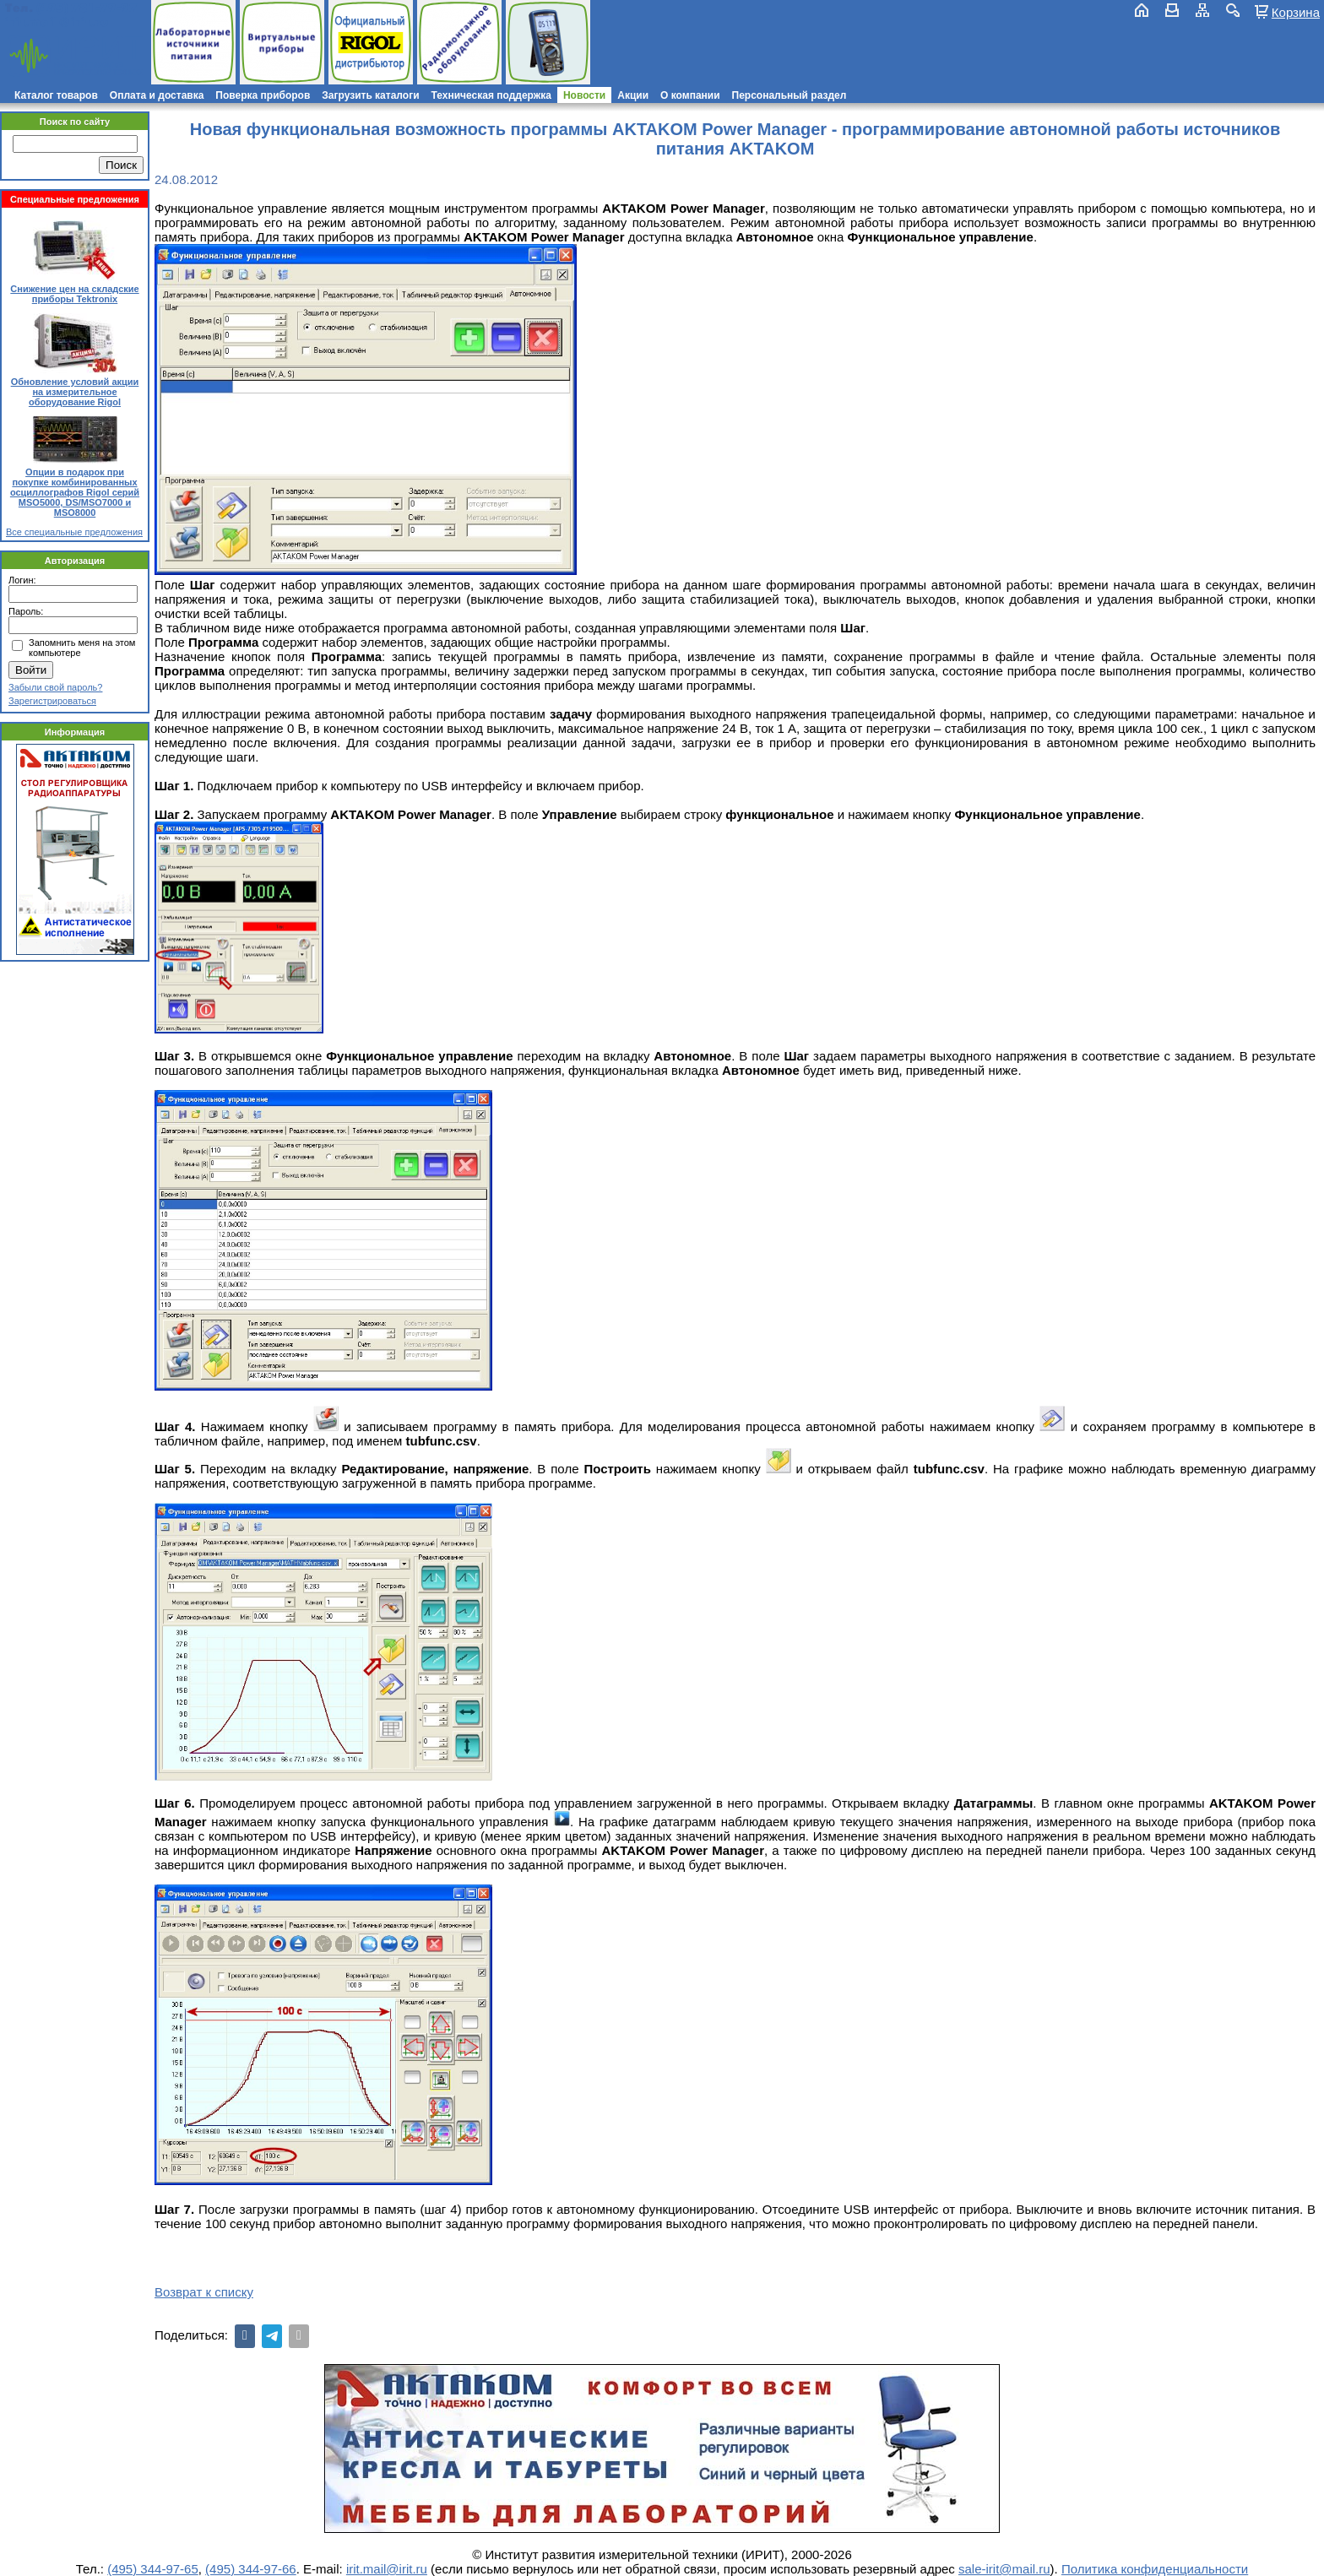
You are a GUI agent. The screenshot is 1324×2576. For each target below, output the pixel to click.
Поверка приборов (262, 95)
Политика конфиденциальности (1154, 2569)
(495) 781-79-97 (86, 8)
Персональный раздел (789, 95)
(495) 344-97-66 (250, 2569)
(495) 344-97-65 (152, 2569)
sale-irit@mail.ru (1004, 2569)
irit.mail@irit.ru (57, 22)
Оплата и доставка (157, 95)
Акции (632, 95)
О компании (690, 95)
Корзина (1296, 12)
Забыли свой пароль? (55, 687)
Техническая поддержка (491, 95)
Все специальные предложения (74, 532)
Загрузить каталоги (370, 95)
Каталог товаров (56, 95)
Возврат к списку (204, 2292)
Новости (584, 95)
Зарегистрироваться (52, 701)
